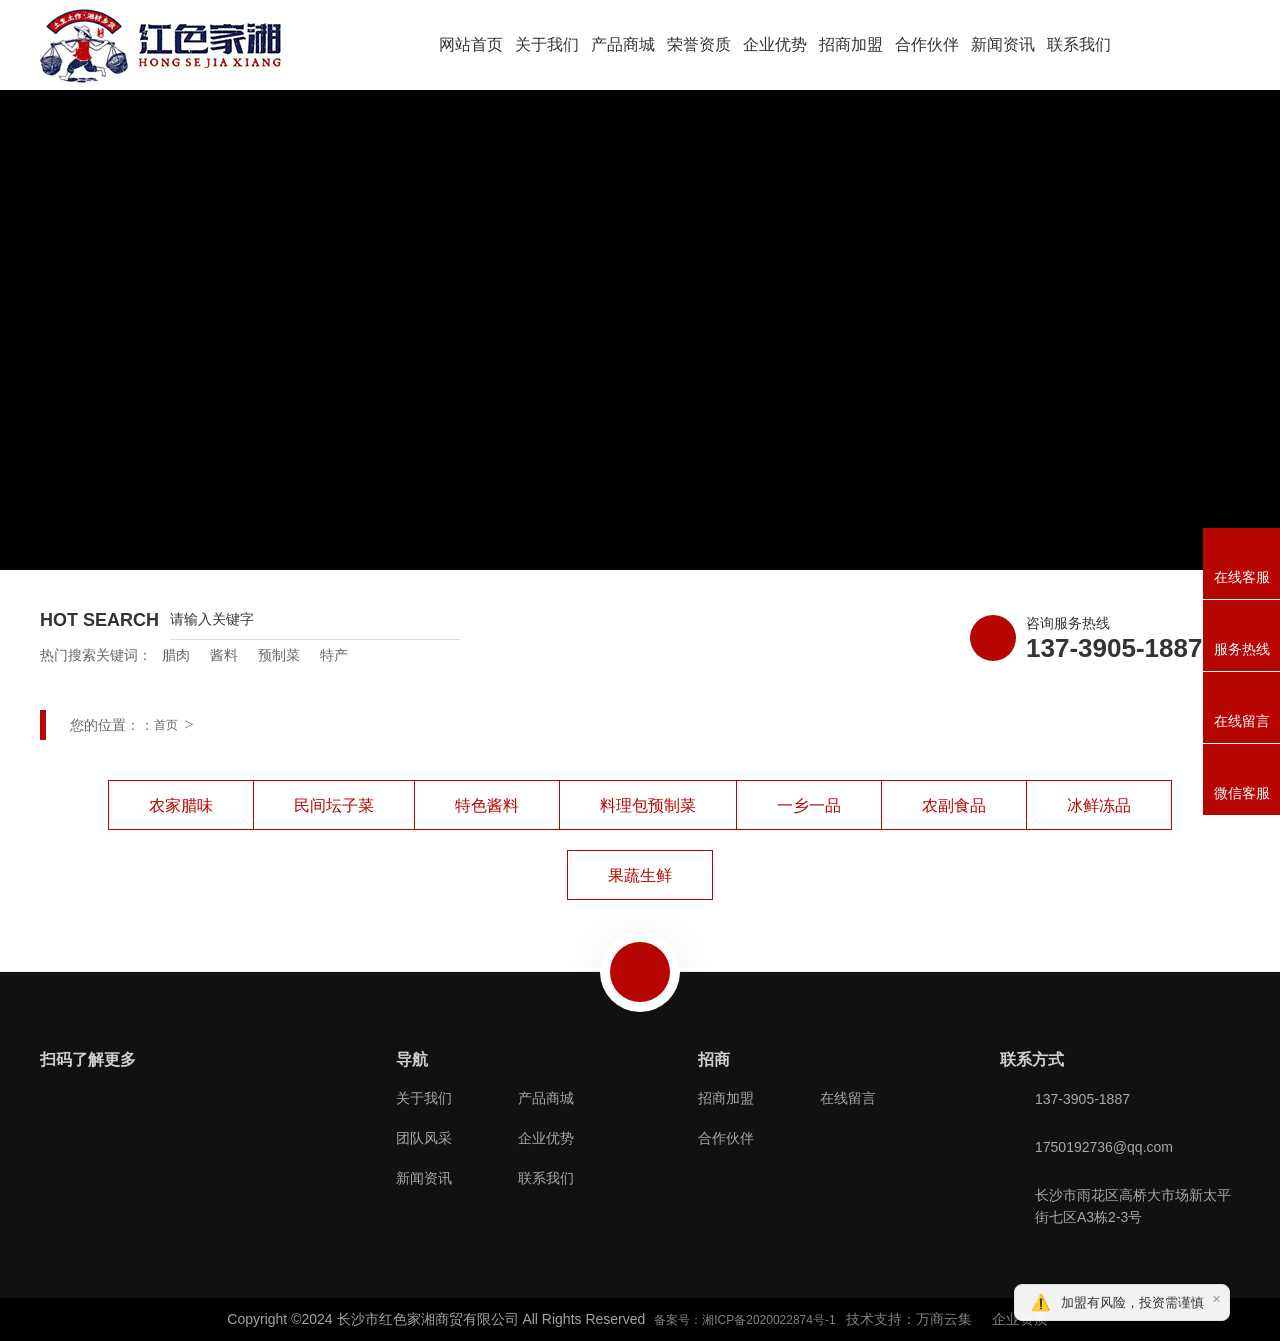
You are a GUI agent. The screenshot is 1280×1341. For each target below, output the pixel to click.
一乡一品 (809, 805)
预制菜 (279, 655)
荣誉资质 (699, 44)
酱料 (224, 655)
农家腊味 (181, 805)
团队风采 (424, 1138)
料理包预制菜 (648, 805)
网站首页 (471, 44)
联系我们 (1079, 44)
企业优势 (775, 44)
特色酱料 (487, 805)
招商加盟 (851, 44)
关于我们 (547, 44)
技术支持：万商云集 (909, 1319)
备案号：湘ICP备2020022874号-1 (744, 1320)
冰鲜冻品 (1099, 805)
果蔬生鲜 (640, 875)
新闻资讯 (1003, 44)
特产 (334, 655)
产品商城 (623, 44)
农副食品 (954, 805)
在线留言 (848, 1098)
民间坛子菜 (334, 805)
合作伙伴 (927, 44)
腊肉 (176, 655)
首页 (166, 725)
